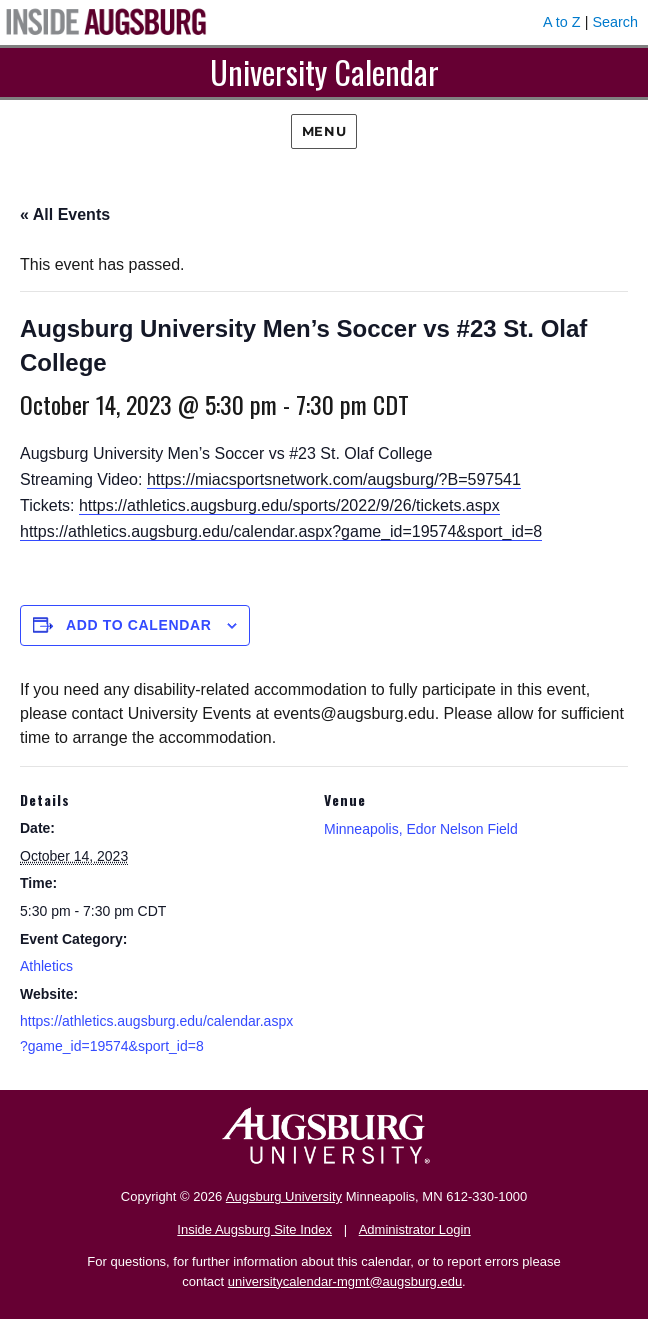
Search (615, 22)
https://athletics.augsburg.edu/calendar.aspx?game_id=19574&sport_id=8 (281, 531)
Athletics (46, 966)
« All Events (65, 214)
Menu (324, 131)
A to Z (562, 22)
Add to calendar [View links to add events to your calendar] (139, 625)
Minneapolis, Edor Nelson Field (421, 829)
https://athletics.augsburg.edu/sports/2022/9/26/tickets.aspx (289, 505)
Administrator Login (415, 1229)
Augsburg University (284, 1196)
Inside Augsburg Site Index (254, 1229)
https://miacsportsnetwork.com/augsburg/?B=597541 (334, 479)
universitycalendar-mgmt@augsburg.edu (345, 1281)
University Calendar (324, 71)
